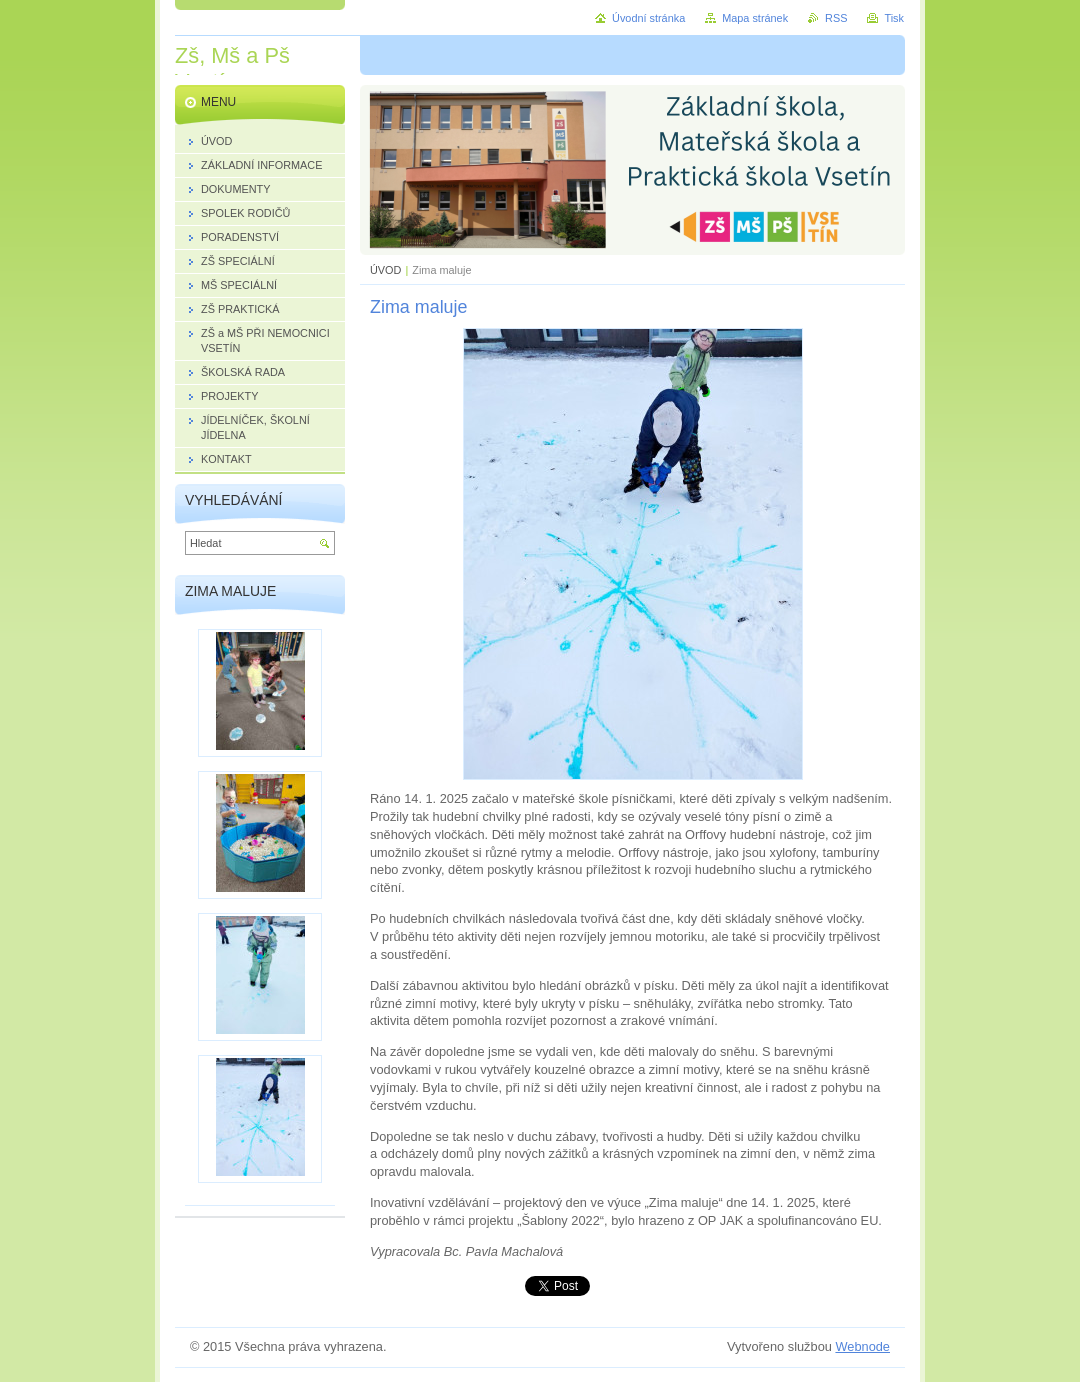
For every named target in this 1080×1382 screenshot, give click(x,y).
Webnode (862, 1346)
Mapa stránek (755, 18)
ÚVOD (385, 270)
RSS (836, 18)
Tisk (894, 18)
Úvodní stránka (648, 18)
